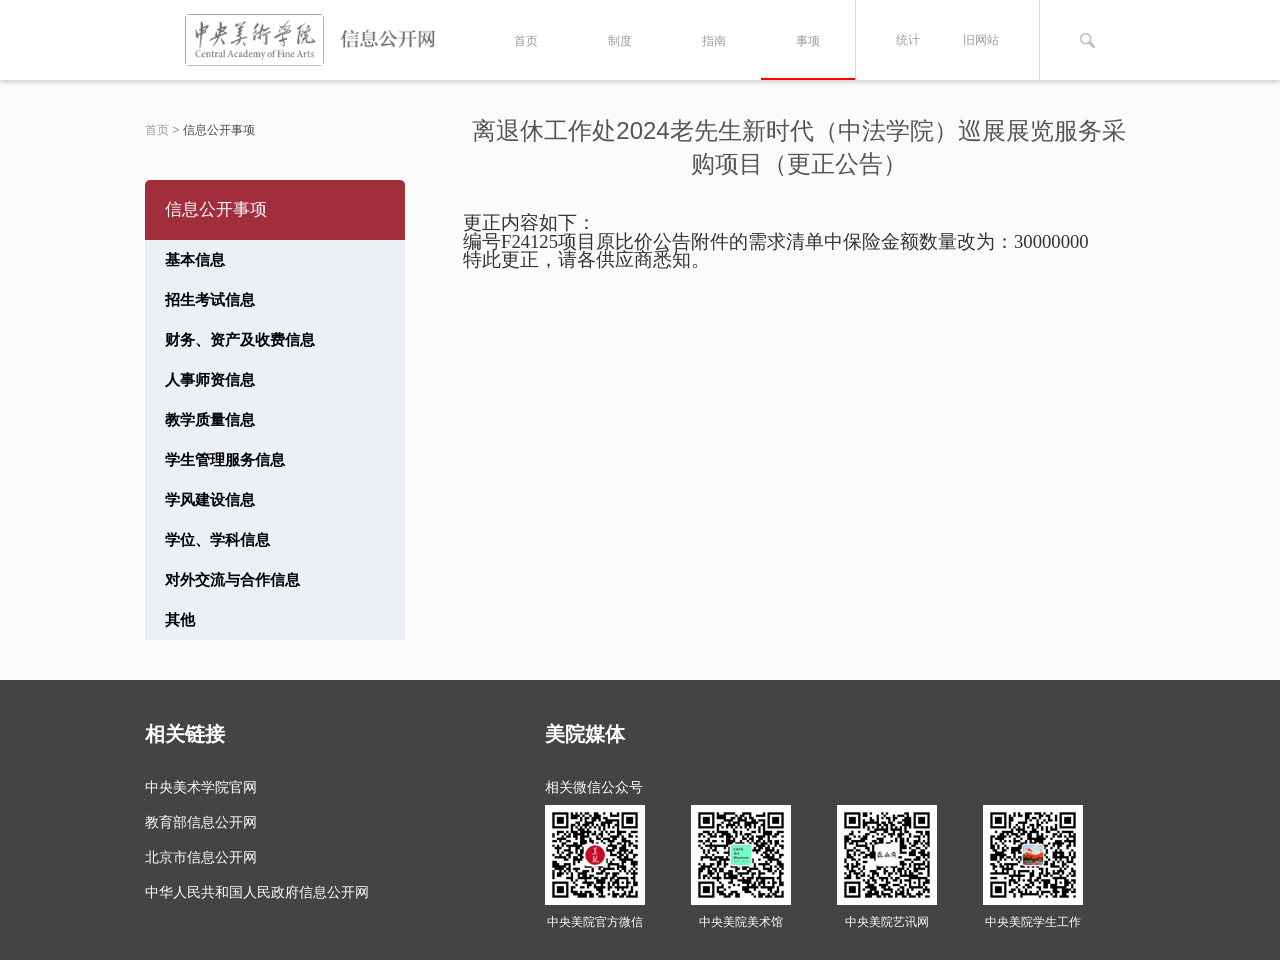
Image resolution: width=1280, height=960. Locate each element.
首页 (526, 41)
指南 (714, 41)
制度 (620, 41)
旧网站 (981, 40)
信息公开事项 (219, 130)
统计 (908, 40)
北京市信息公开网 (201, 857)
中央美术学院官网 (201, 787)
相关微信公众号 (594, 787)
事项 (808, 41)
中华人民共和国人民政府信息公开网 (257, 892)
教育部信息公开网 (201, 822)
